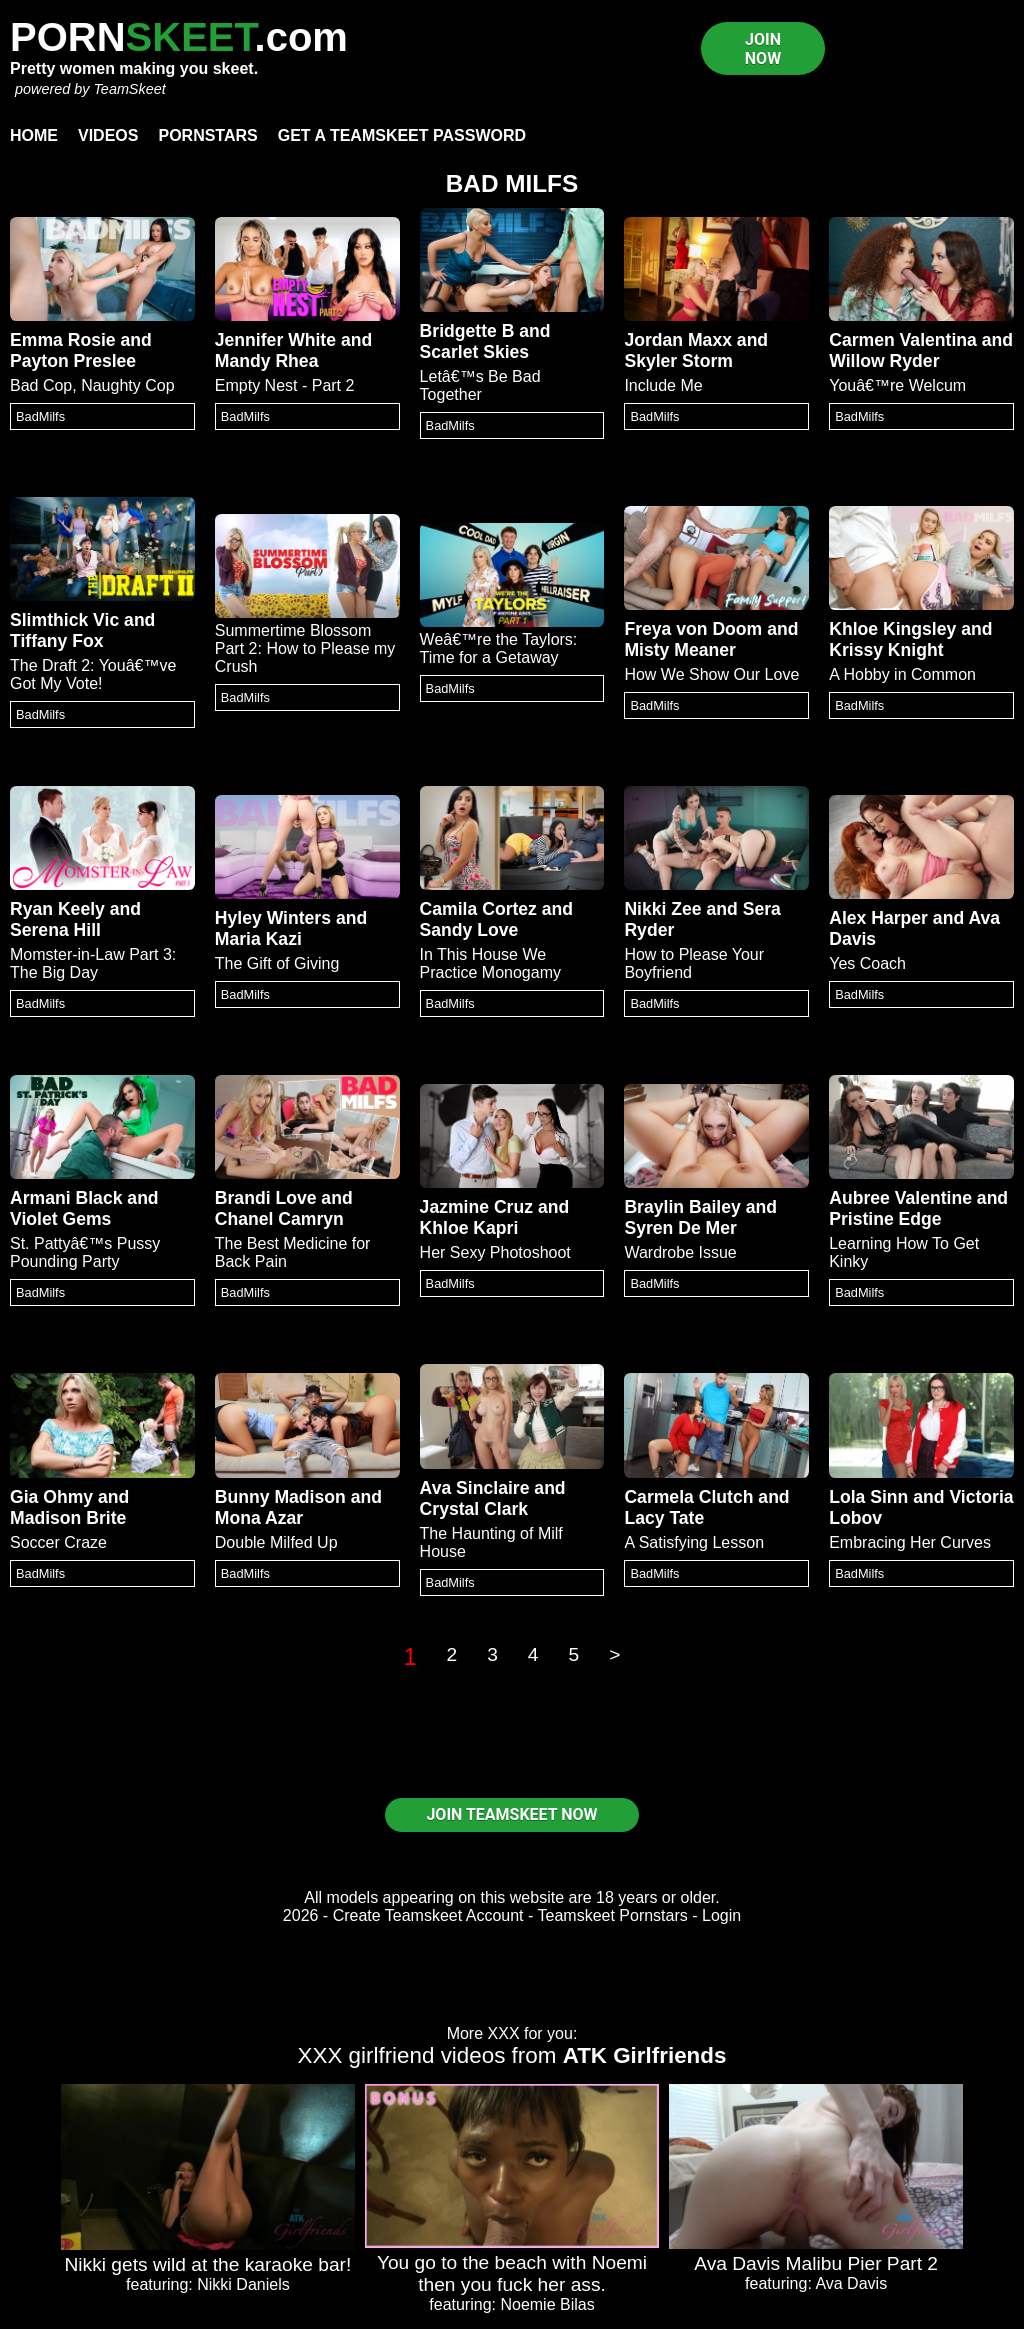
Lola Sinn (868, 1497)
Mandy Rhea (267, 361)
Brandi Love (266, 1198)
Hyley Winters (273, 918)
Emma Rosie (63, 340)
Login (721, 1915)
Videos (108, 135)
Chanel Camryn (279, 1219)
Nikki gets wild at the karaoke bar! (207, 2264)
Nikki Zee (662, 909)
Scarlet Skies (475, 352)
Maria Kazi (258, 939)
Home (34, 135)
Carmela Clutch (688, 1497)
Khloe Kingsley (892, 629)
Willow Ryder (884, 361)
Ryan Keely (57, 909)
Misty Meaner (679, 650)
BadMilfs (40, 416)
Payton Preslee (73, 361)
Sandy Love (469, 930)
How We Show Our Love (711, 674)
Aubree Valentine (900, 1198)
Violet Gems (60, 1219)
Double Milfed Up (276, 1542)
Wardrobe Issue (680, 1252)
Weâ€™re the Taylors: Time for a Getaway (499, 648)
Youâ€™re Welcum (897, 385)
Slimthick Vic (64, 620)
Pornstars (207, 135)
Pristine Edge (885, 1219)
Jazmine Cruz (476, 1207)
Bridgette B (467, 331)
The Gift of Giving (277, 963)
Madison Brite (68, 1518)
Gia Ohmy (51, 1497)
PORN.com (179, 37)
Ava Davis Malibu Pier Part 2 (816, 2263)
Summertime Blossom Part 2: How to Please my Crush (305, 648)
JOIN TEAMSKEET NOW (511, 1814)
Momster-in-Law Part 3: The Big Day (93, 963)
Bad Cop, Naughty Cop (92, 385)
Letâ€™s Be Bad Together (480, 385)
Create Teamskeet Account (428, 1915)
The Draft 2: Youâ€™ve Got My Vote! (93, 674)
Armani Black (66, 1198)
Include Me (663, 385)
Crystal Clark (474, 1509)
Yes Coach (867, 963)
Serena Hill (55, 930)
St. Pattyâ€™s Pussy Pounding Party (85, 1252)
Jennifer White (275, 340)
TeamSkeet (129, 89)
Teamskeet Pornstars (613, 1915)
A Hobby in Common (902, 674)
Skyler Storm (678, 361)
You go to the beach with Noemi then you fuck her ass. (512, 2273)
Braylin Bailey (682, 1207)
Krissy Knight (886, 650)
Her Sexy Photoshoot (495, 1252)
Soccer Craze (58, 1542)
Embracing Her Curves (910, 1542)
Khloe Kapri (469, 1228)
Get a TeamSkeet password (402, 135)
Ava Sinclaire (475, 1488)
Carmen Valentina (903, 340)
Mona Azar (259, 1518)
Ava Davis (851, 2283)
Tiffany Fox (57, 641)
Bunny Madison (280, 1497)
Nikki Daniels (243, 2284)
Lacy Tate (664, 1518)
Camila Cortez (478, 909)
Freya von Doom (693, 629)
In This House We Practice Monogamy (490, 963)
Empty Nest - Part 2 (285, 385)
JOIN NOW (763, 49)
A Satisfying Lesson (694, 1542)
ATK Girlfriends (645, 2055)
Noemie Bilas (547, 2304)
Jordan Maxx (678, 340)
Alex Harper (878, 918)
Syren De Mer (680, 1228)
